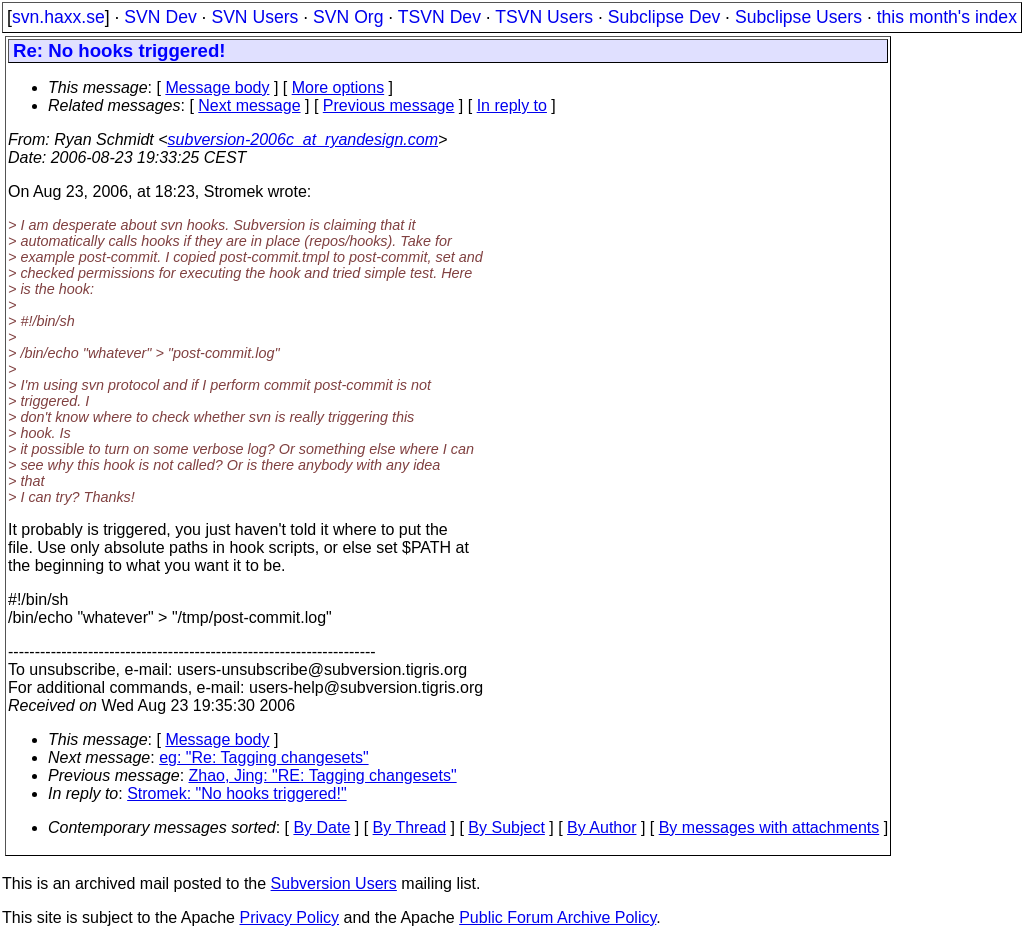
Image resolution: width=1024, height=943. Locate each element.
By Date (321, 827)
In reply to (512, 105)
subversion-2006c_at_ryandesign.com (303, 139)
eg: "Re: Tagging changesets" (263, 757)
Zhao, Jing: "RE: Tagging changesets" (323, 775)
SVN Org (348, 17)
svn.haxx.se (58, 17)
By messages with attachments (769, 827)
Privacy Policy (289, 917)
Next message (249, 105)
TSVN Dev (439, 17)
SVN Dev (160, 17)
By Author (601, 827)
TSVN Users (544, 17)
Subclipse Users (798, 17)
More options (338, 87)
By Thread (410, 827)
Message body (217, 87)
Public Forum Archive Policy (557, 917)
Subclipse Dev (664, 17)
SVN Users (254, 17)
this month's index (947, 17)
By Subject (506, 827)
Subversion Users (334, 883)
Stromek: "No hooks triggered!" (236, 793)
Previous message (389, 105)
